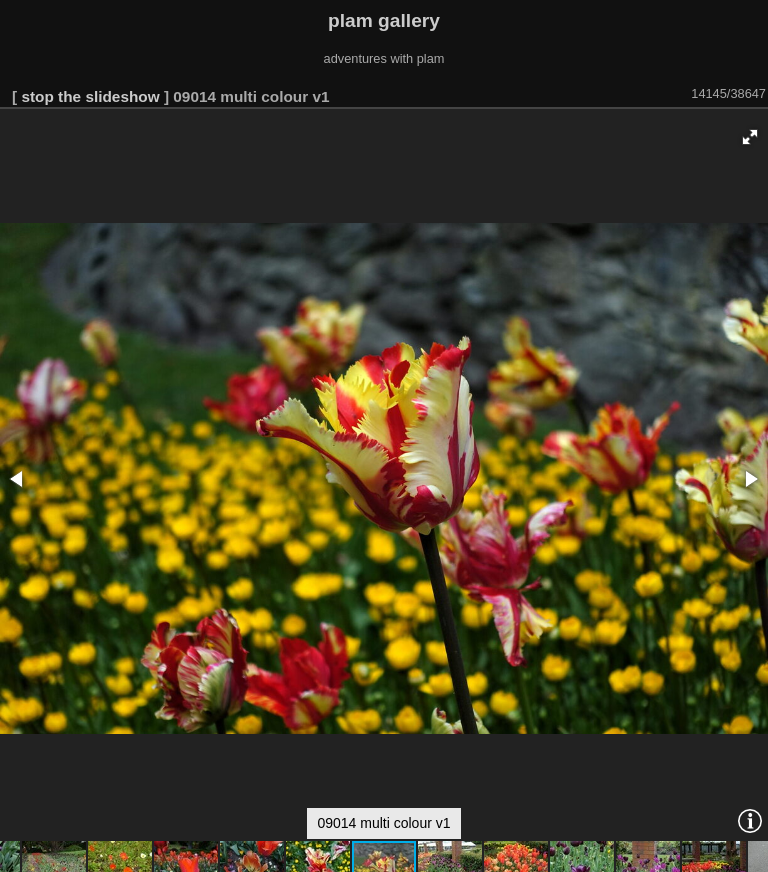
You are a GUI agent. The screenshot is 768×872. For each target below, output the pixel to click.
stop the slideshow (90, 96)
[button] (750, 137)
